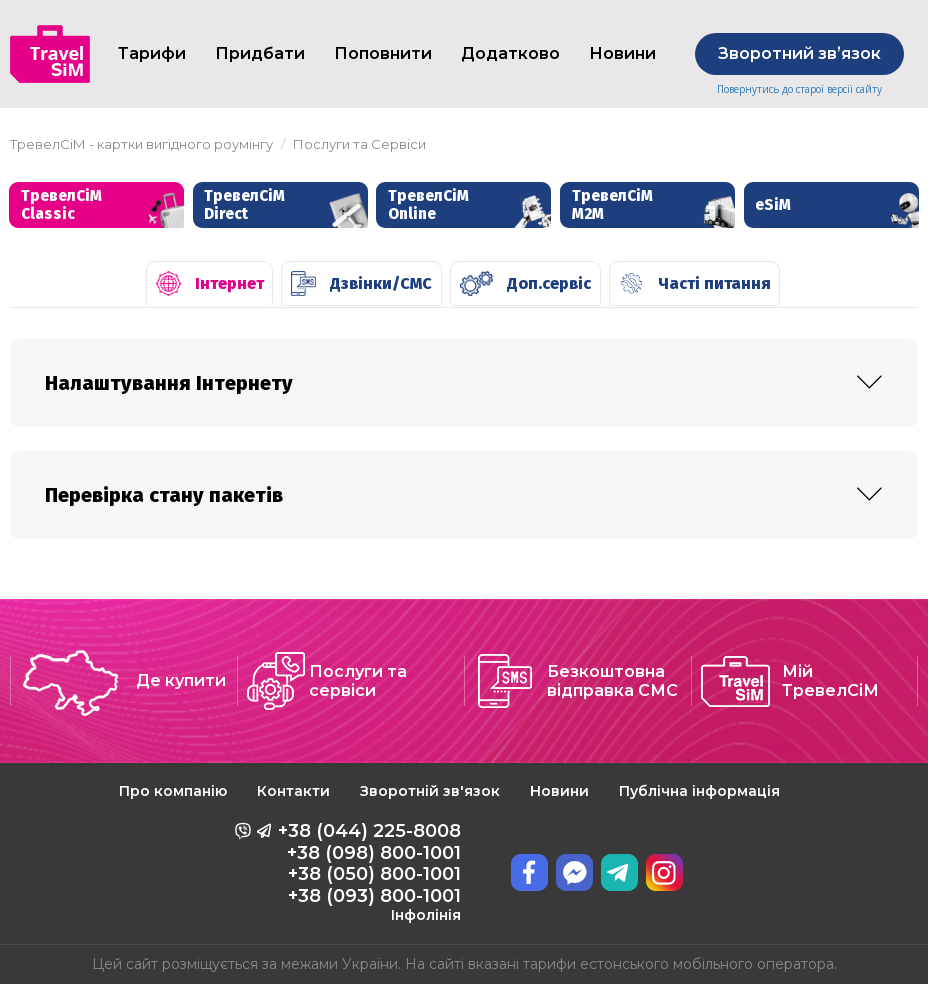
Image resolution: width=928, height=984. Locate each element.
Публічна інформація (699, 791)
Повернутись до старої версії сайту (799, 89)
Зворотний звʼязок (799, 53)
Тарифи (152, 53)
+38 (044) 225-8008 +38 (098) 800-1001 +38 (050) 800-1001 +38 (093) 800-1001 (369, 872)
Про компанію (173, 791)
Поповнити (383, 53)
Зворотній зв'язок (430, 791)
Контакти (293, 791)
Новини (622, 53)
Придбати (260, 53)
